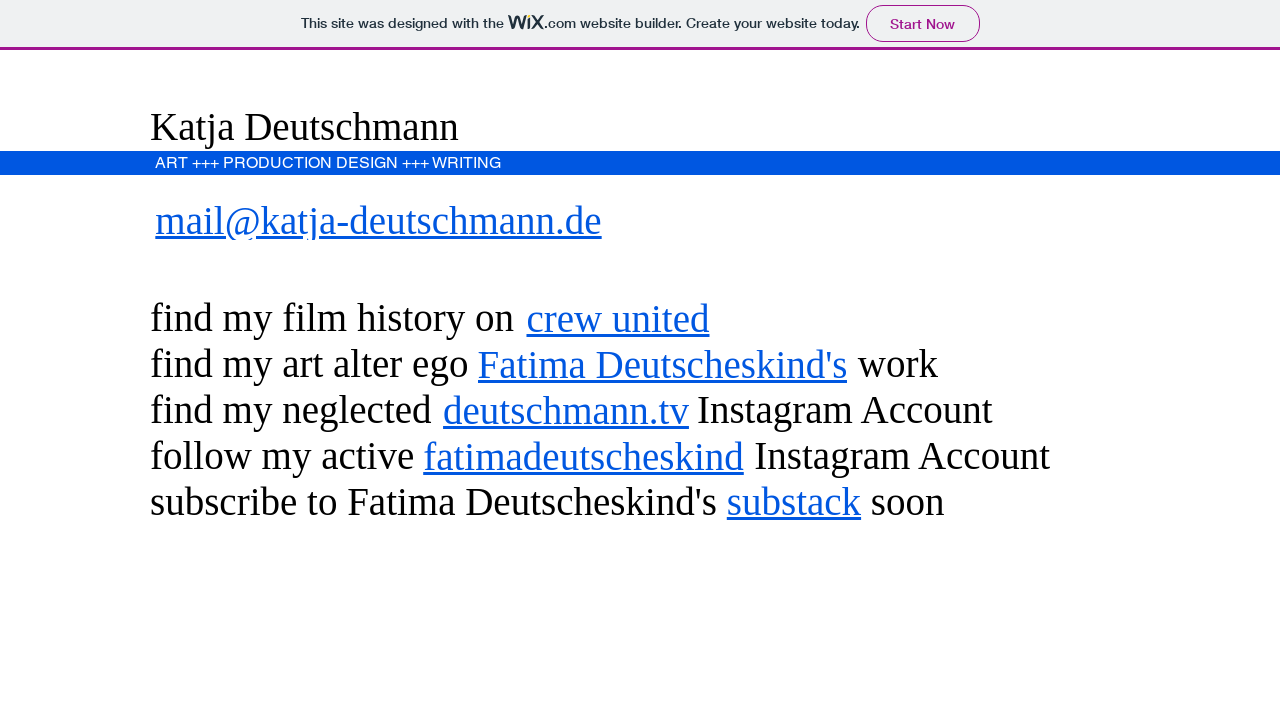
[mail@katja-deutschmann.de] (380, 220)
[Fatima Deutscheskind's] (664, 364)
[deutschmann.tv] (568, 410)
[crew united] (620, 318)
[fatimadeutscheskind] (585, 456)
